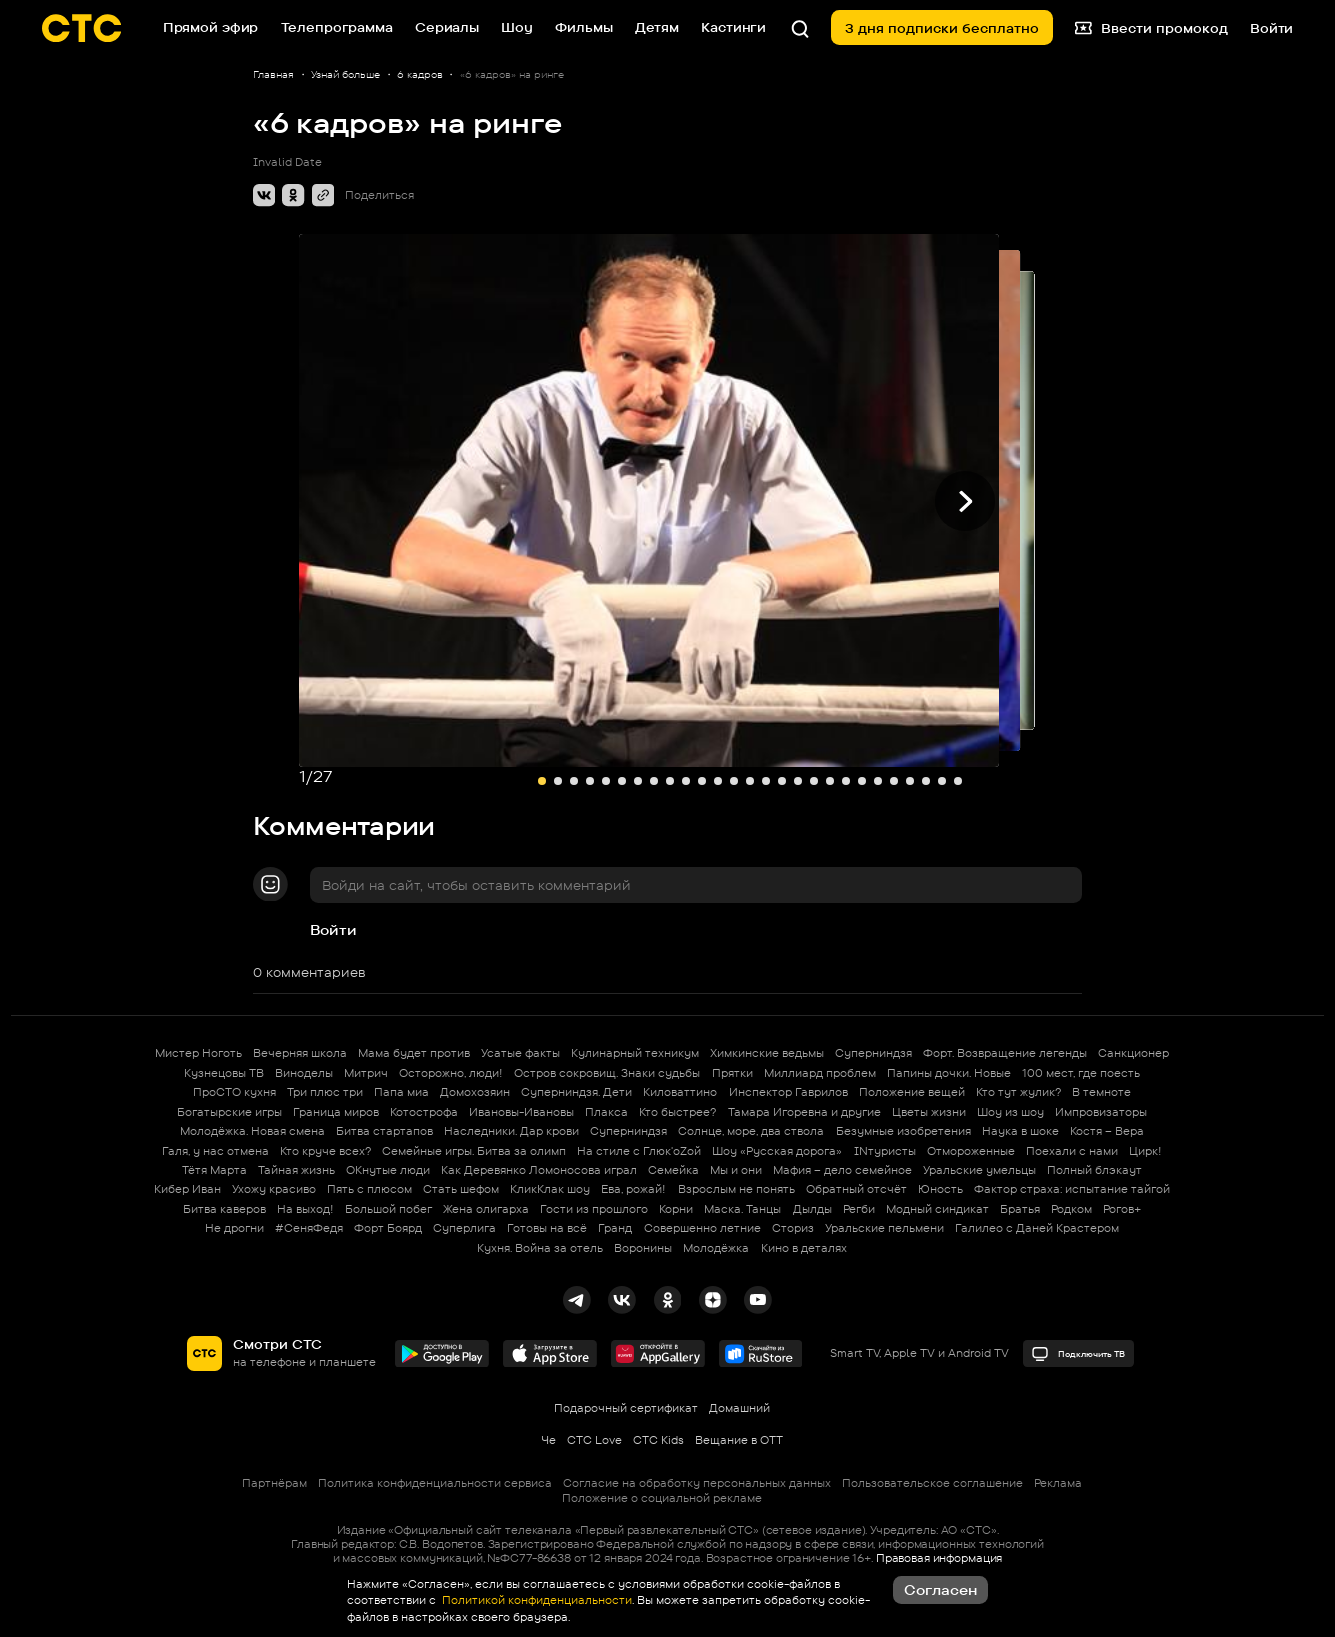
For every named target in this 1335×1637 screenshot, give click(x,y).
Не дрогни (234, 1228)
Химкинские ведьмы (767, 1053)
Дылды (812, 1209)
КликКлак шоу (550, 1189)
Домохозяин (475, 1092)
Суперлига (464, 1228)
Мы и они (736, 1170)
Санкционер (1133, 1053)
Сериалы (447, 27)
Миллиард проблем (820, 1073)
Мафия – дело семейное (842, 1170)
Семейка (673, 1170)
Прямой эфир (211, 27)
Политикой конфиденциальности (535, 1600)
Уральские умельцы (979, 1170)
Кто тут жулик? (1018, 1092)
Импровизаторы (1101, 1112)
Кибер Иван (187, 1189)
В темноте (1101, 1092)
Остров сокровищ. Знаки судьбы (607, 1073)
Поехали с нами (1072, 1151)
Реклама (1058, 1483)
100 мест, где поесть (1081, 1073)
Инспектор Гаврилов (788, 1092)
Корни (676, 1209)
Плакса (606, 1112)
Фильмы (583, 27)
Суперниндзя (873, 1053)
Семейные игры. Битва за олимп (474, 1151)
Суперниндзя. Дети (576, 1092)
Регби (859, 1209)
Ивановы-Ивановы (521, 1112)
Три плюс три (325, 1092)
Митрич (366, 1073)
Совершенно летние (702, 1228)
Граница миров (336, 1112)
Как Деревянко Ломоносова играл (539, 1170)
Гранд (615, 1228)
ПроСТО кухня (234, 1092)
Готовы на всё (547, 1228)
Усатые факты (520, 1053)
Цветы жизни (929, 1112)
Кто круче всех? (325, 1151)
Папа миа (401, 1092)
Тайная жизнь (296, 1170)
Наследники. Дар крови (511, 1131)
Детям (657, 27)
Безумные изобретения (903, 1131)
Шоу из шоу (1010, 1112)
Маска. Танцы (742, 1209)
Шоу (517, 27)
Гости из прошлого (594, 1209)
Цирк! (1145, 1151)
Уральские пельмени (884, 1228)
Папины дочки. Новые (949, 1073)
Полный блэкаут (1094, 1170)
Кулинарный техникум (635, 1053)
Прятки (732, 1073)
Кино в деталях (804, 1248)
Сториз (793, 1228)
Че (548, 1440)
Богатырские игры (229, 1112)
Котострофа (424, 1112)
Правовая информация (939, 1558)
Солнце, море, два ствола (751, 1131)
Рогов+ (1122, 1209)
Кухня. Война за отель (540, 1248)
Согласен (940, 1589)
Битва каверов (224, 1209)
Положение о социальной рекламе (662, 1498)
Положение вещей (912, 1092)
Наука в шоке (1020, 1131)
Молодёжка (716, 1248)
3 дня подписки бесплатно (942, 28)
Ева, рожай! (633, 1189)
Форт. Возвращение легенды (1005, 1053)
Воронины (643, 1248)
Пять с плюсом (369, 1189)
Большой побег (388, 1209)
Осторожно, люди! (451, 1073)
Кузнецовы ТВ (224, 1073)
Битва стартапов (384, 1131)
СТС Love (594, 1440)
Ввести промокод (1151, 27)
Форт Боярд (388, 1228)
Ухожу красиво (274, 1189)
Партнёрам (274, 1483)
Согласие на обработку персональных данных (697, 1483)
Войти (333, 929)
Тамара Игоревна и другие (804, 1112)
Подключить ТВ (1078, 1354)
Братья (1020, 1209)
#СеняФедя (309, 1228)
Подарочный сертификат (626, 1408)
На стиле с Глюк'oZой (639, 1151)
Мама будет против (414, 1053)
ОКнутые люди (388, 1170)
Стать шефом (461, 1189)
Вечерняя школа (300, 1053)
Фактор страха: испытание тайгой (1072, 1189)
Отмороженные (971, 1151)
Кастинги (733, 27)
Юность (940, 1189)
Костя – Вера (1107, 1131)
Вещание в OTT (739, 1440)
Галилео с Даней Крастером (1037, 1228)
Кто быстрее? (677, 1112)
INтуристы (885, 1151)
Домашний (739, 1408)
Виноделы (304, 1073)
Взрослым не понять (736, 1189)
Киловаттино (680, 1092)
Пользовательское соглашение (932, 1483)
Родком (1071, 1209)
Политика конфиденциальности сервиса (435, 1483)
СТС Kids (658, 1440)
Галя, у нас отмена (215, 1151)
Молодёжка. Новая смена (252, 1131)
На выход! (305, 1209)
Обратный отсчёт (856, 1189)
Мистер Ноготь (198, 1053)
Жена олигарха (486, 1209)
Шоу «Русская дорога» (777, 1151)
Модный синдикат (937, 1209)
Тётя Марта (214, 1170)
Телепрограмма (337, 27)
